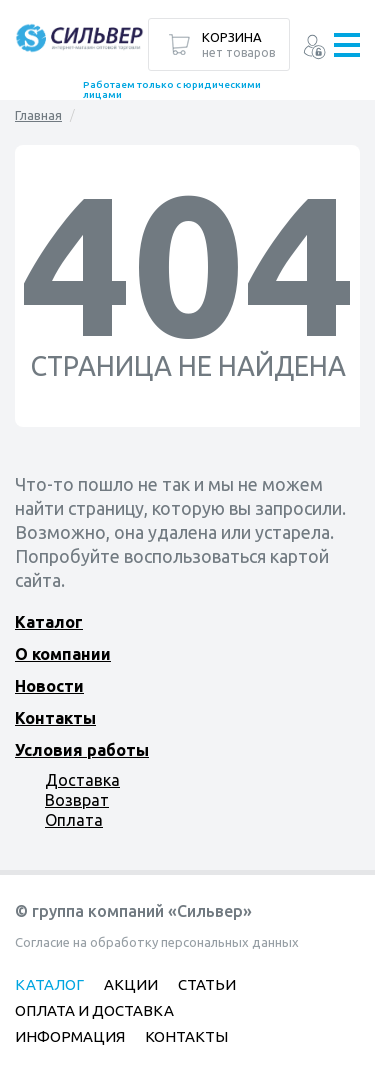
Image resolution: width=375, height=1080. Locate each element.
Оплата (74, 820)
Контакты (55, 718)
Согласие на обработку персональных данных (157, 942)
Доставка (82, 780)
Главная (38, 115)
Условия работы (82, 750)
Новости (49, 686)
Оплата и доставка (94, 1010)
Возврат (77, 800)
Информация (70, 1036)
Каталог (49, 622)
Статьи (207, 984)
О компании (63, 654)
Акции (131, 984)
